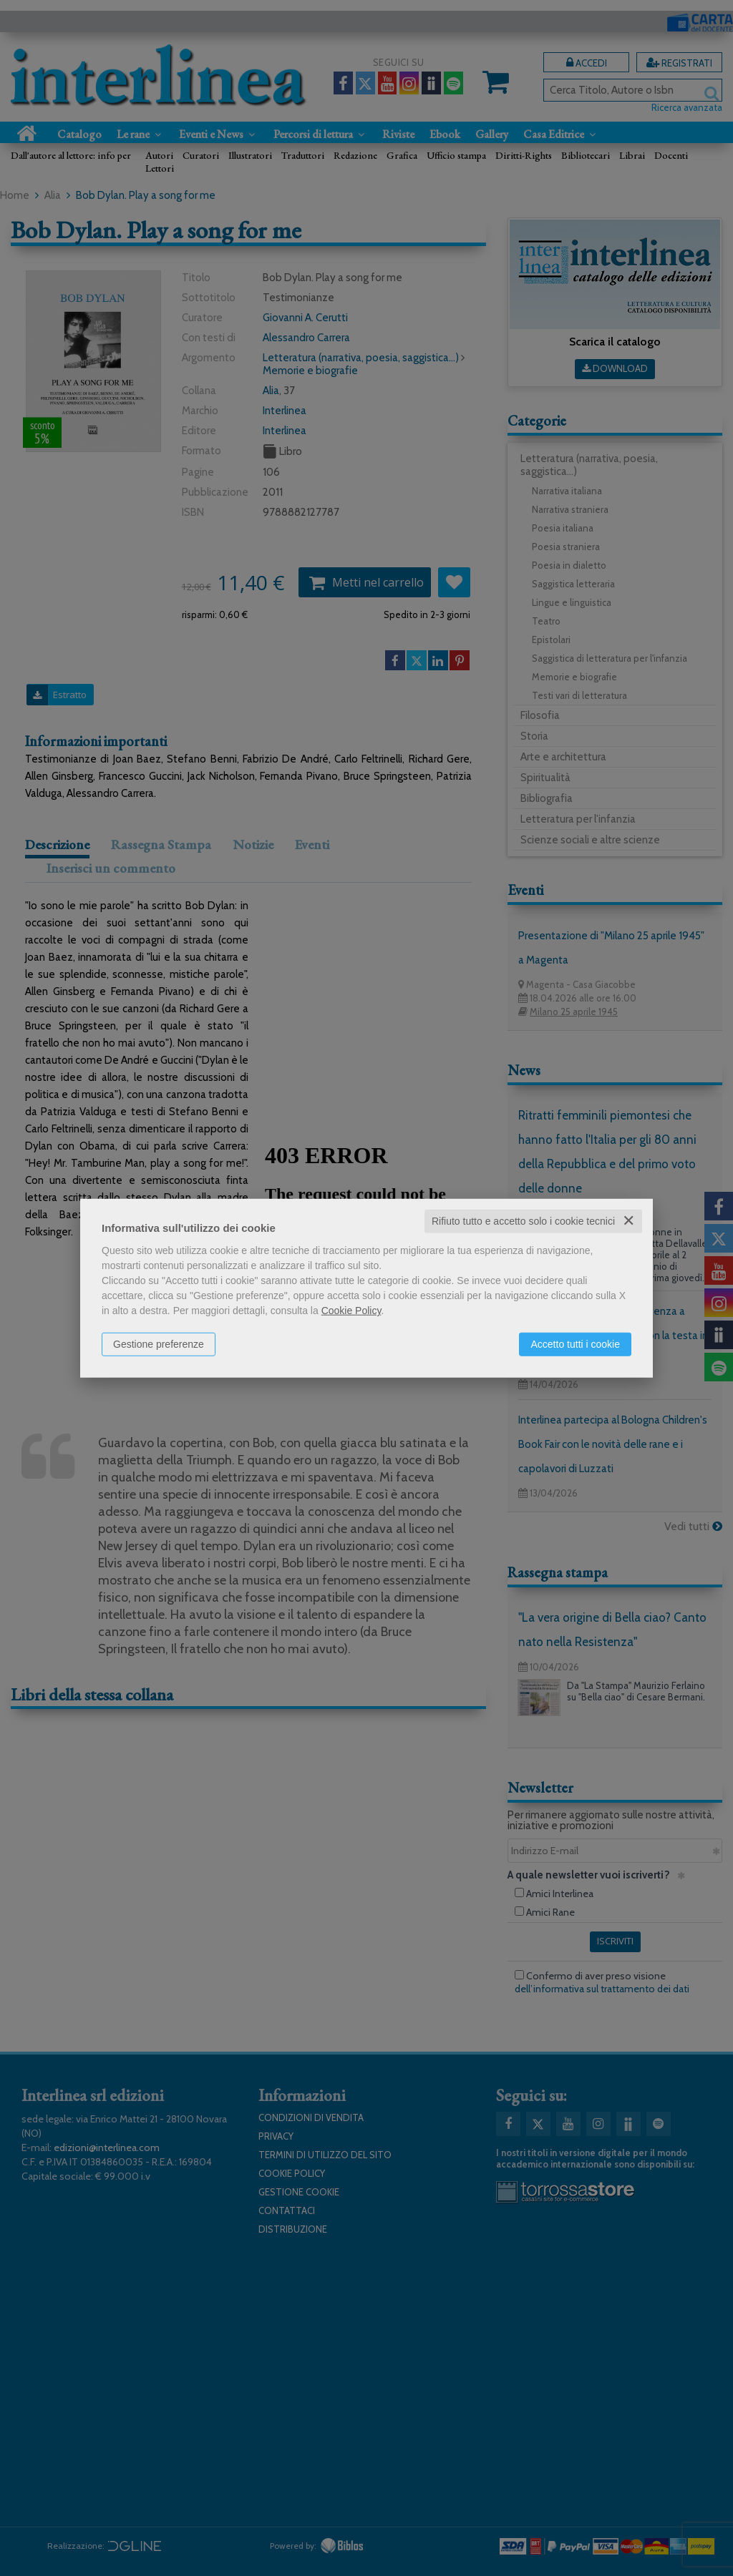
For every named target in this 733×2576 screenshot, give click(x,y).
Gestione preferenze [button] (158, 1344)
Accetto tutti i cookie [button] (575, 1344)
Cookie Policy (351, 1310)
